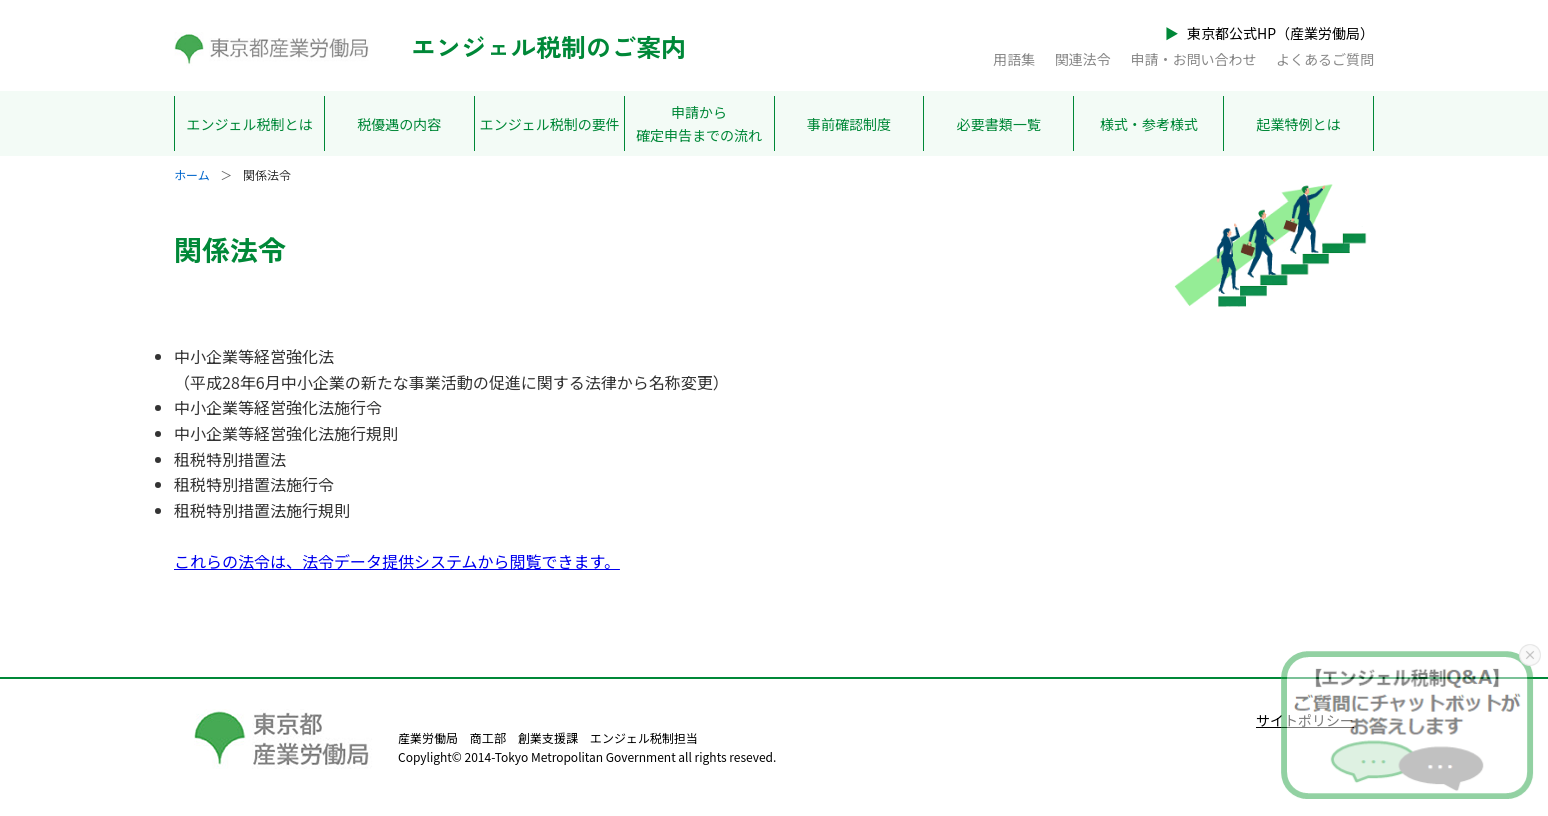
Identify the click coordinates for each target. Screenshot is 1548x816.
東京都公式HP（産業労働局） (1280, 33)
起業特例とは (1299, 124)
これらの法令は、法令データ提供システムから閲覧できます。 (397, 561)
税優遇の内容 (399, 124)
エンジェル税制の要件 (549, 124)
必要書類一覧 (999, 124)
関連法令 (1083, 59)
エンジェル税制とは (249, 124)
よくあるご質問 (1325, 59)
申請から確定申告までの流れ (699, 123)
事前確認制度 (849, 124)
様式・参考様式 (1149, 124)
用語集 (1014, 59)
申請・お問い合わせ (1193, 59)
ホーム (192, 174)
